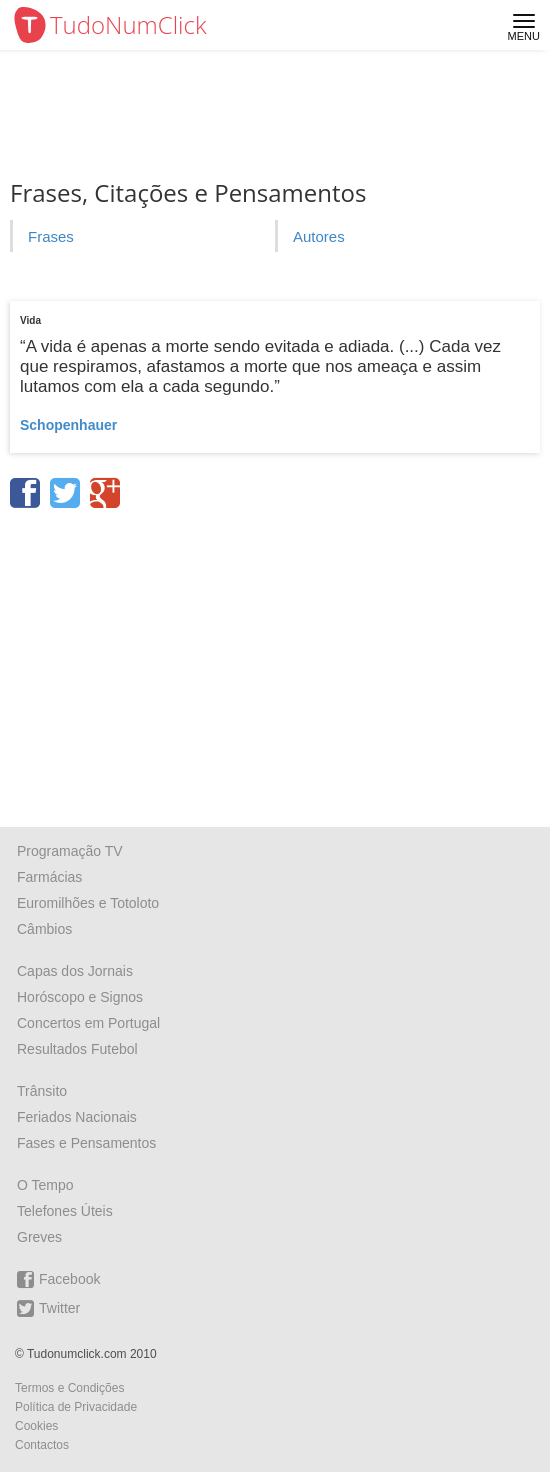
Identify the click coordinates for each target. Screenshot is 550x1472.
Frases (51, 236)
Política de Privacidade (76, 1407)
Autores (319, 236)
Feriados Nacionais (77, 1117)
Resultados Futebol (77, 1049)
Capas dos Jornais (75, 971)
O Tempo (45, 1185)
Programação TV (70, 851)
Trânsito (42, 1091)
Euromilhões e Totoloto (88, 903)
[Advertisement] (275, 661)
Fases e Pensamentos (86, 1143)
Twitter (48, 1308)
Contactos (42, 1445)
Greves (39, 1237)
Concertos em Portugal (88, 1023)
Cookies (36, 1426)
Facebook (58, 1279)
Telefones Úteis (65, 1211)
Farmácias (49, 877)
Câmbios (44, 929)
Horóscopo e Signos (80, 997)
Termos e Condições (69, 1388)
